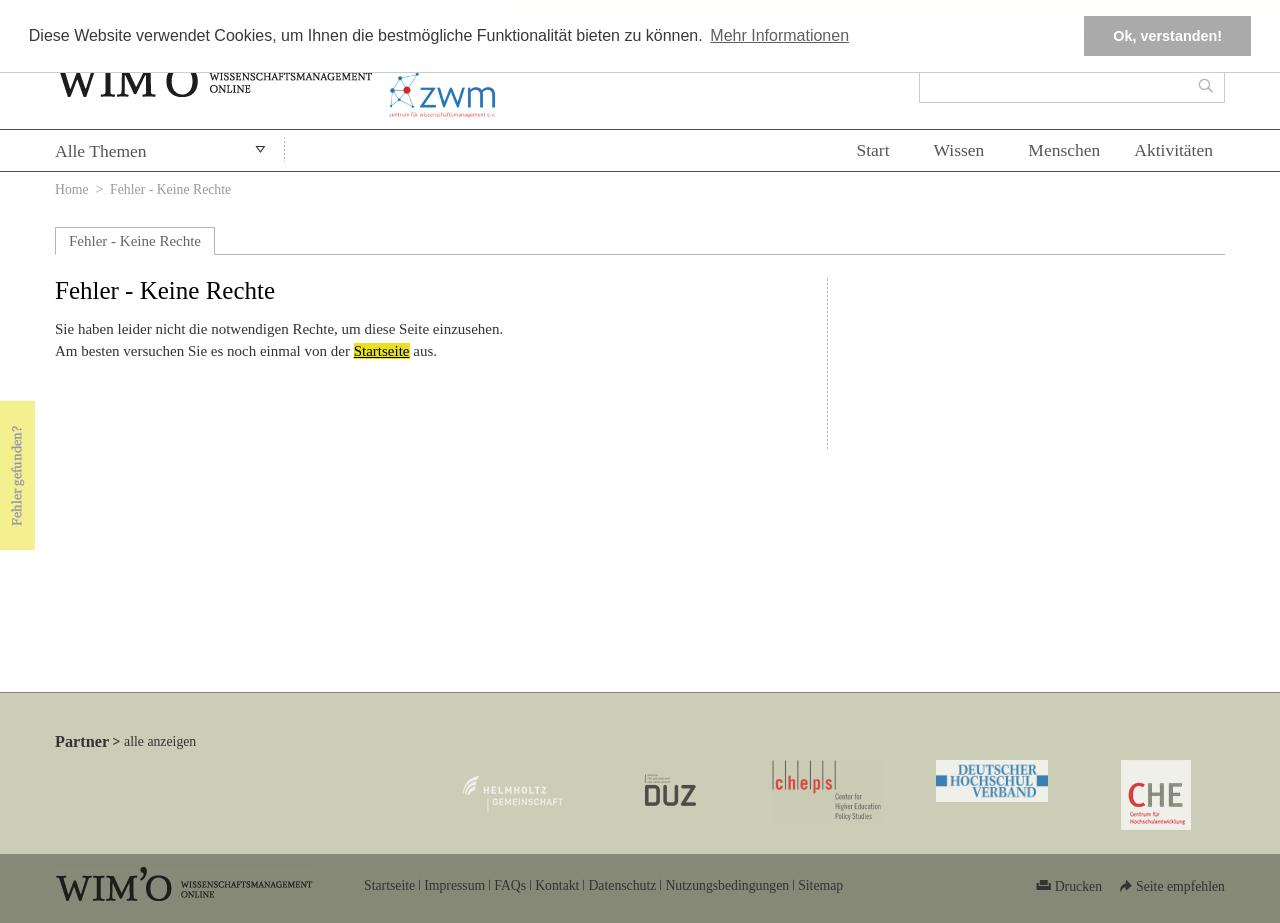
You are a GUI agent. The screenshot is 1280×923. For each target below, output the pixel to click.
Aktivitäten (1173, 150)
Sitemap (820, 885)
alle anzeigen (160, 741)
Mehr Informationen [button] (779, 35)
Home (72, 189)
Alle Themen (101, 151)
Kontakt (557, 885)
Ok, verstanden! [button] (1167, 36)
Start (872, 150)
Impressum (454, 885)
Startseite (382, 351)
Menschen (1064, 150)
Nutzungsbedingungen (727, 885)
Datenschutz (622, 885)
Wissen (959, 150)
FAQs (510, 885)
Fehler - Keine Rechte (135, 241)
